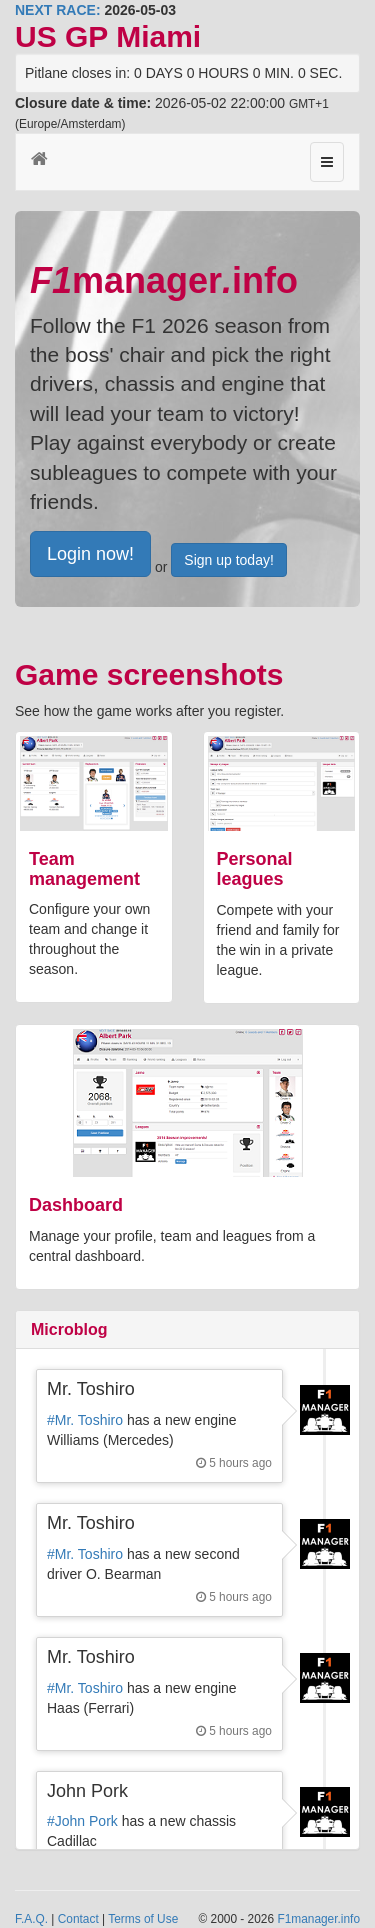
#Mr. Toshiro (85, 1420)
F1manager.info (318, 1919)
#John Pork (82, 1821)
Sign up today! (229, 560)
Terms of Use (143, 1919)
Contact (78, 1919)
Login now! (90, 554)
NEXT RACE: (58, 10)
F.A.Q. (31, 1919)
